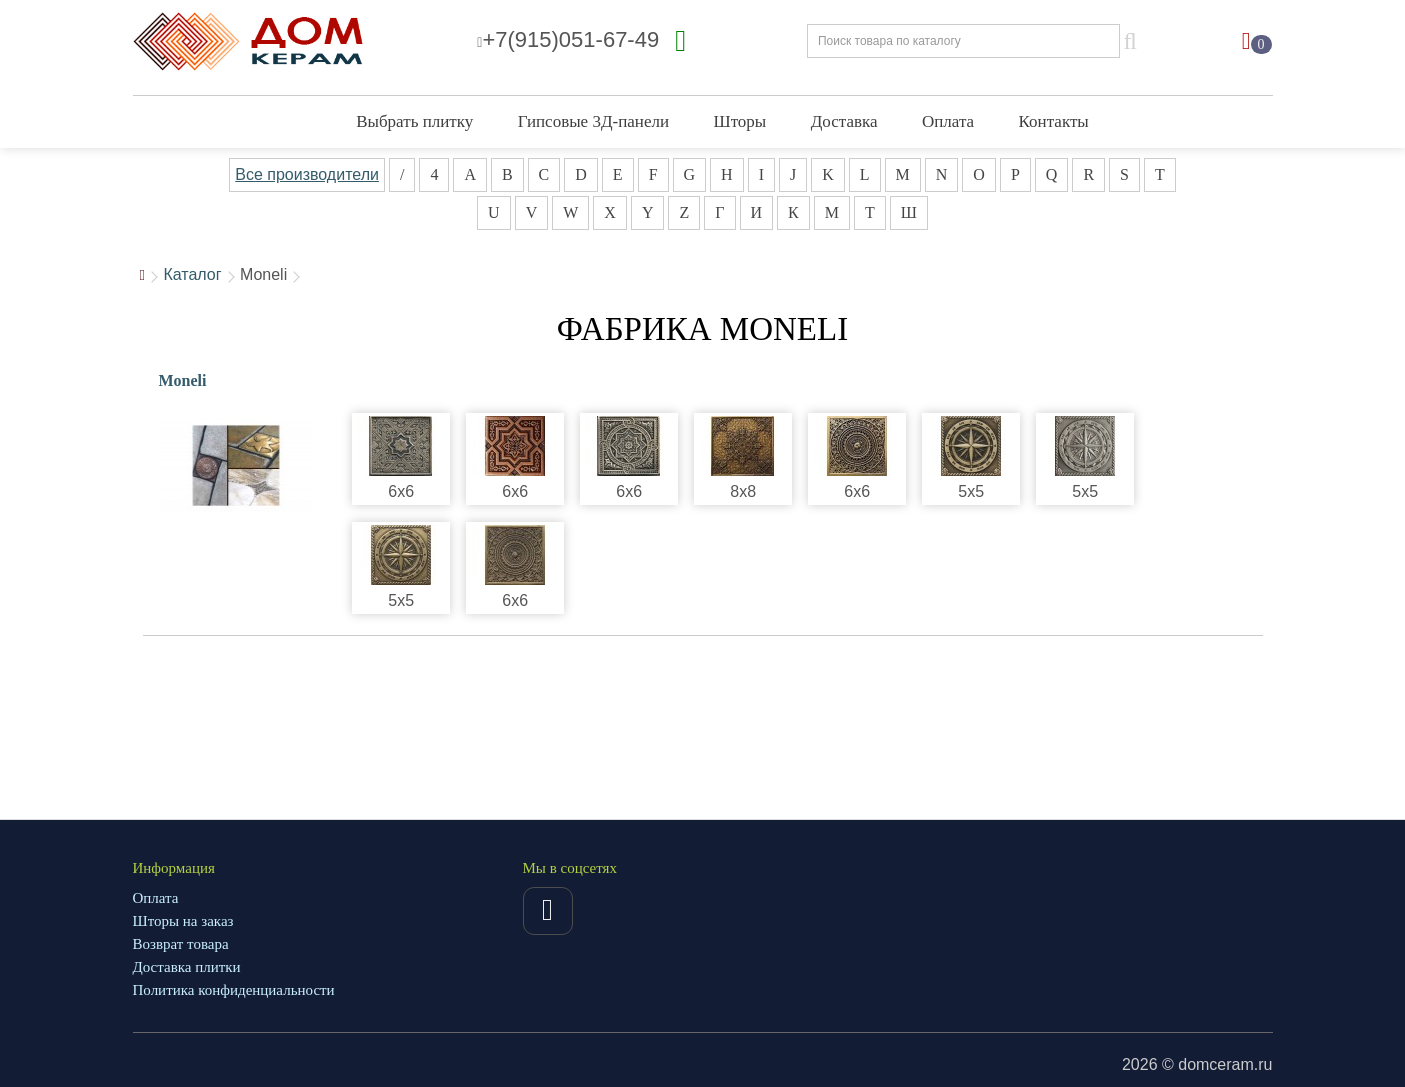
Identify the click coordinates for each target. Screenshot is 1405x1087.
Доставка (844, 121)
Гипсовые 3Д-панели (593, 121)
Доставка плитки (187, 967)
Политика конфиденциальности (234, 990)
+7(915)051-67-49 (568, 39)
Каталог (192, 274)
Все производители (307, 174)
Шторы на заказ (183, 921)
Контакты (1054, 121)
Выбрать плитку (414, 121)
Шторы (739, 121)
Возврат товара (181, 944)
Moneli (183, 380)
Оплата (948, 121)
